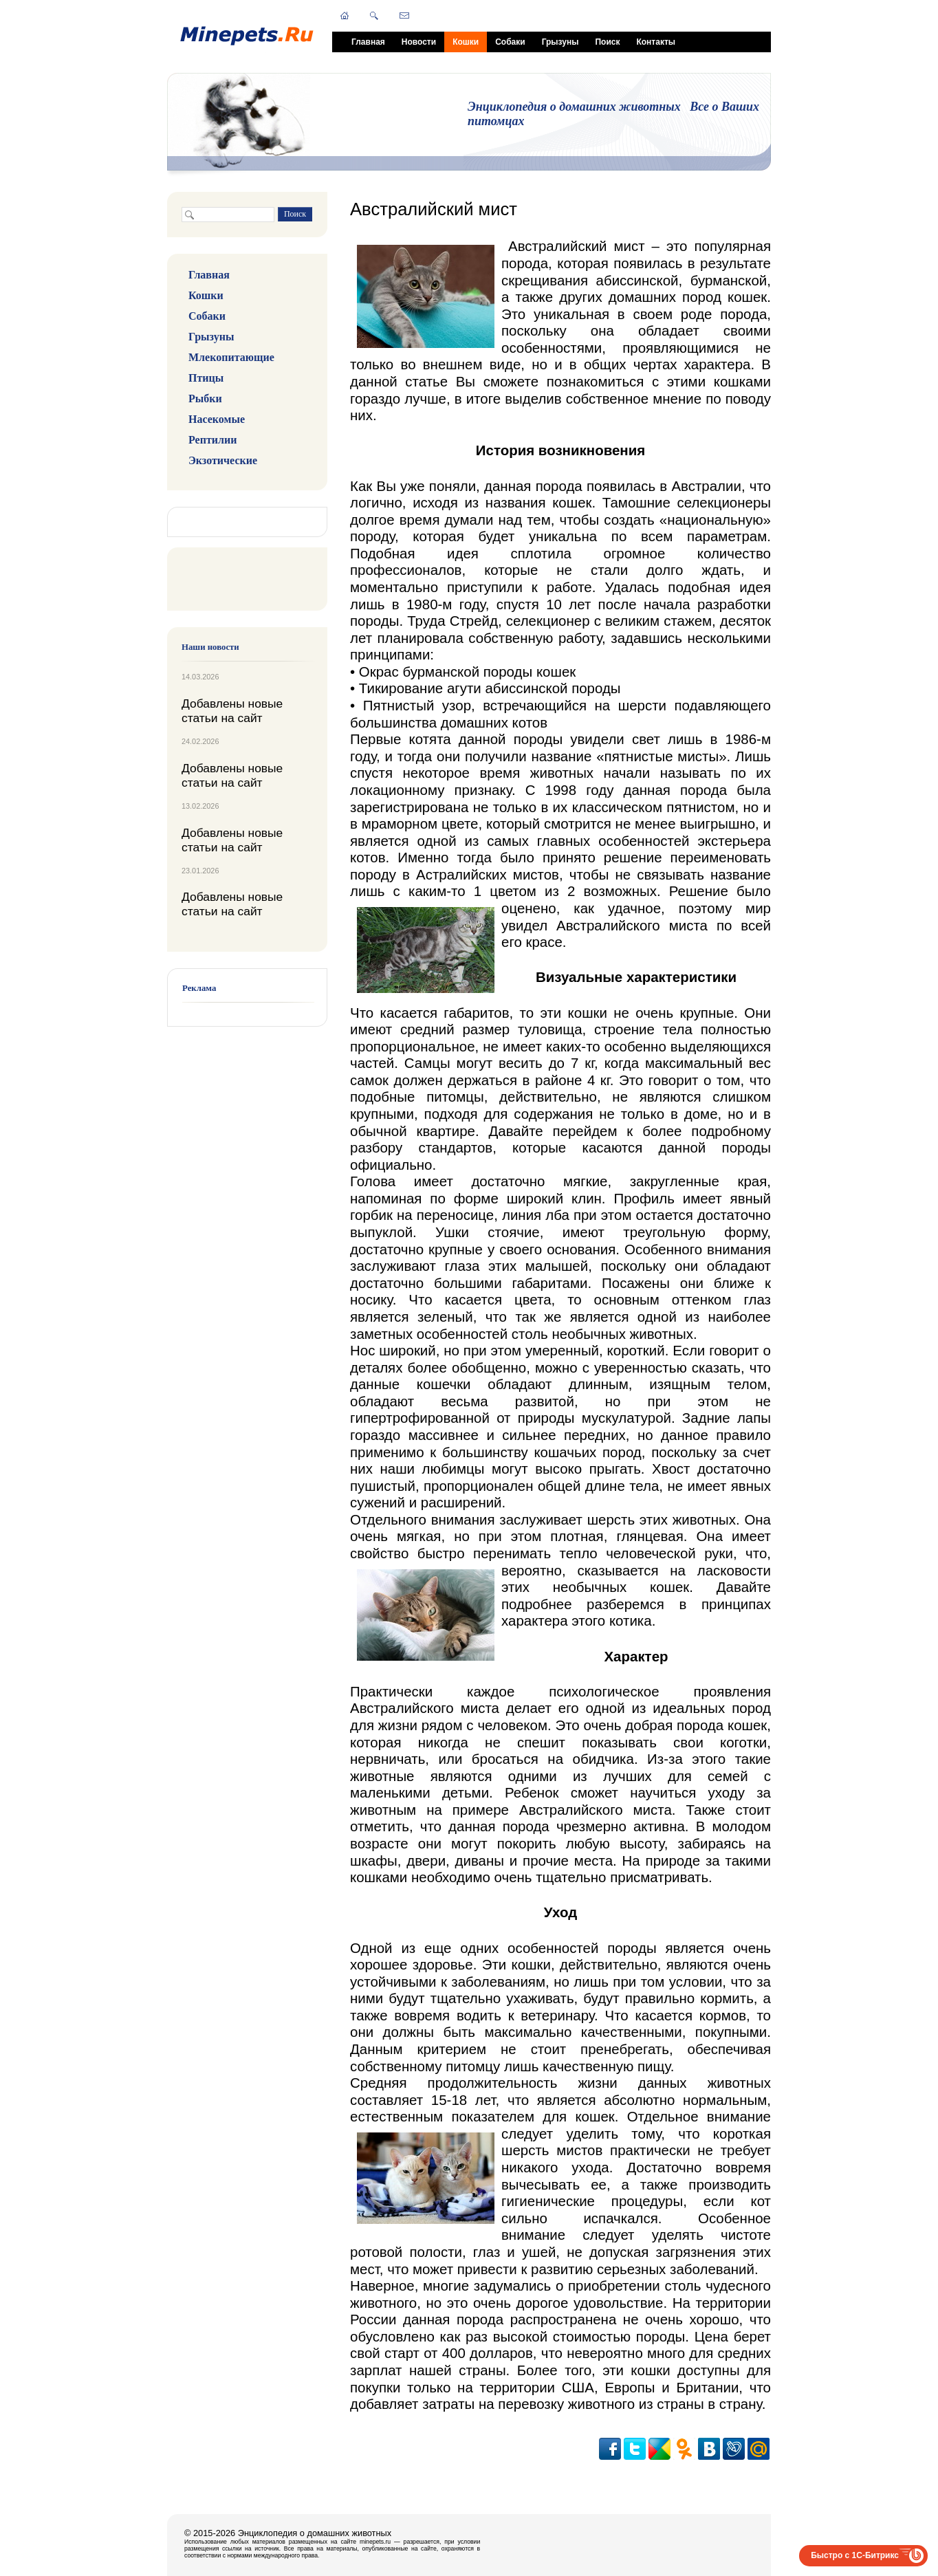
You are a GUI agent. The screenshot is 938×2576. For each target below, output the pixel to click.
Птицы (205, 378)
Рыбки (205, 398)
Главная (368, 42)
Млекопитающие (231, 357)
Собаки (510, 42)
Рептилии (212, 440)
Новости (419, 42)
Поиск (607, 42)
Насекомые (216, 419)
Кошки (465, 42)
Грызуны (560, 42)
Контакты (655, 42)
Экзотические (222, 460)
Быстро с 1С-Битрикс (855, 2555)
